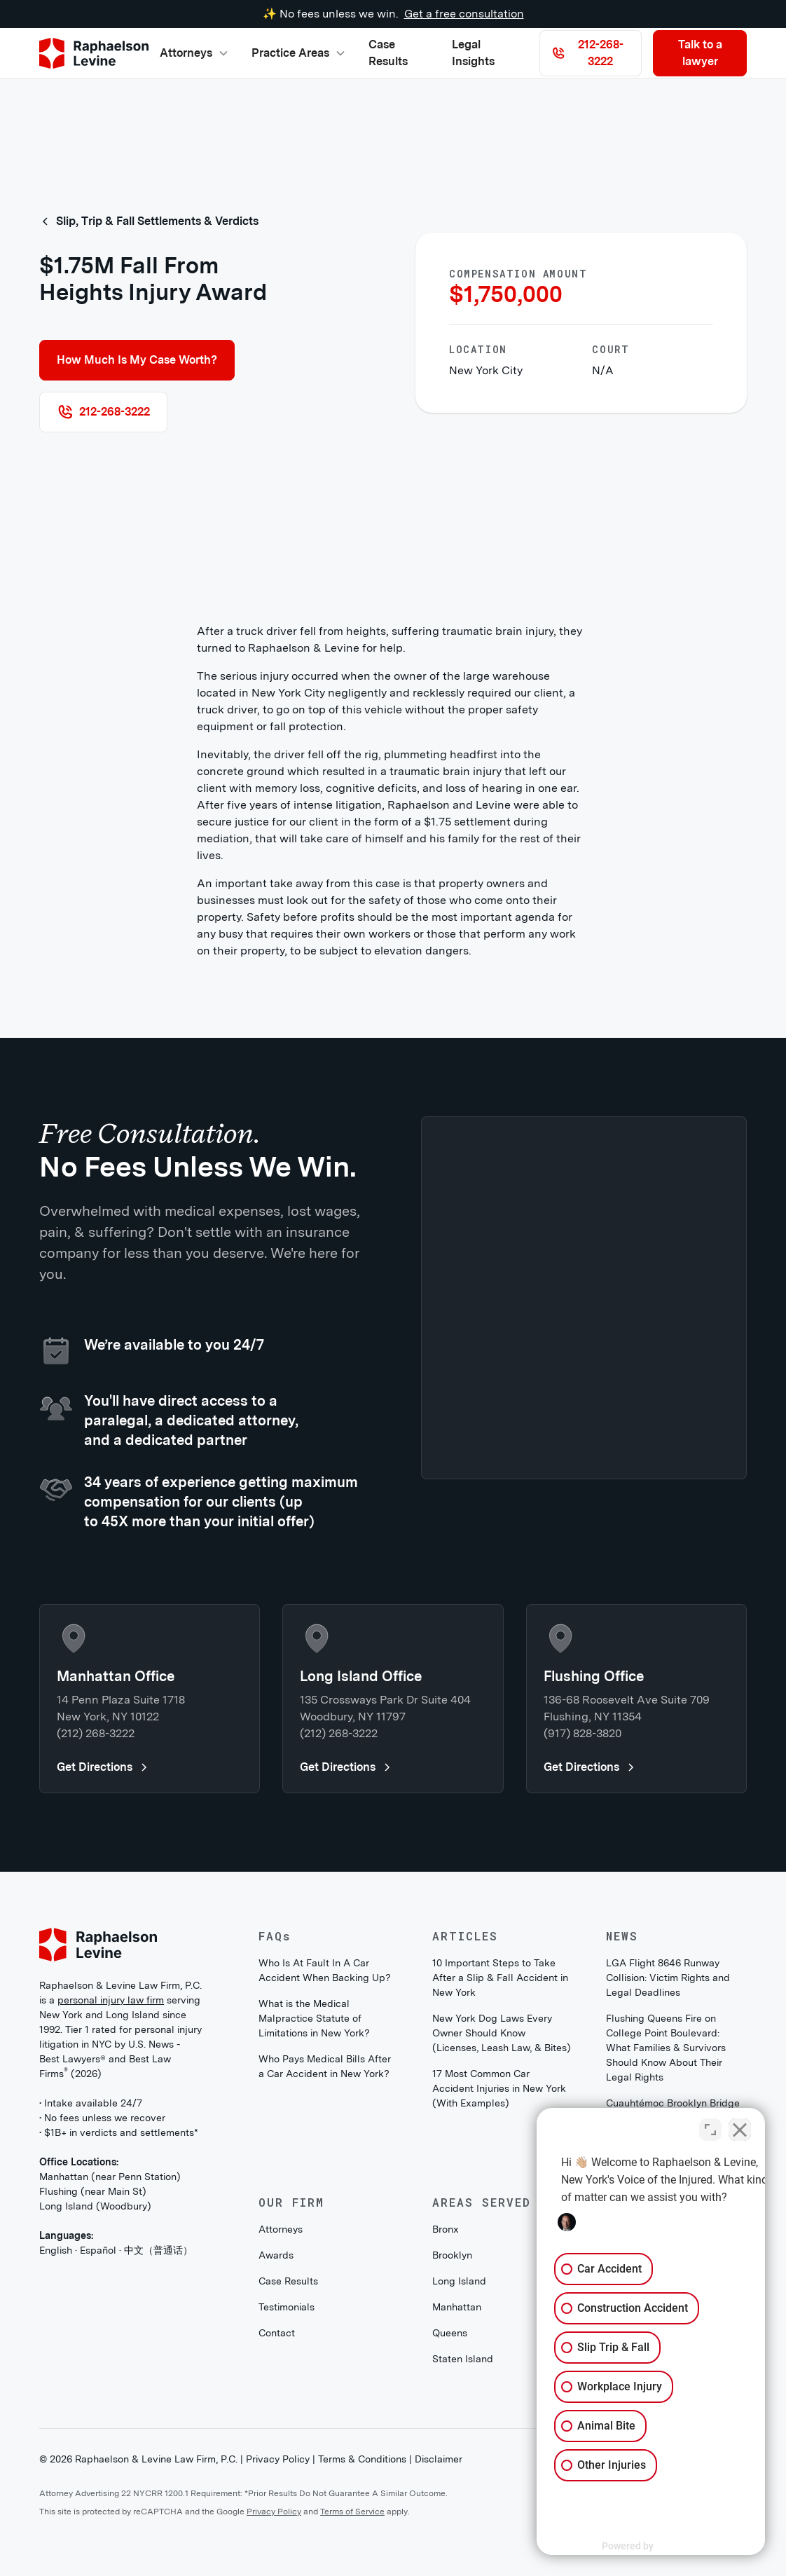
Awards (276, 2255)
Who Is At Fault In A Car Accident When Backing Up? (324, 1970)
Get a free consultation (464, 13)
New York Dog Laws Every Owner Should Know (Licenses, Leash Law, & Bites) (501, 2033)
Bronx (445, 2229)
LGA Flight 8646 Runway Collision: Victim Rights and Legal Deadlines (668, 1977)
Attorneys (280, 2229)
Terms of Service (352, 2511)
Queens (449, 2332)
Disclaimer (438, 2459)
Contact (276, 2332)
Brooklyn (452, 2255)
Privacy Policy (278, 2459)
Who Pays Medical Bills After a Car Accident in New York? (324, 2066)
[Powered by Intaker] (667, 2546)
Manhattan (456, 2307)
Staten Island (462, 2358)
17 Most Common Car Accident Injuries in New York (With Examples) (499, 2088)
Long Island (459, 2281)
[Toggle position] (710, 2128)
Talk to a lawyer (700, 53)
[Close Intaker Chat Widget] (740, 2128)
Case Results (388, 53)
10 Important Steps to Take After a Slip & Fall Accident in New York (500, 1977)
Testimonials (286, 2307)
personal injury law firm (110, 2000)
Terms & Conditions (362, 2459)
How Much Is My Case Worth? (137, 359)
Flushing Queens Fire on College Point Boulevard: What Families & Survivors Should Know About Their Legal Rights (666, 2048)
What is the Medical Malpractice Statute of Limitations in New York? (314, 2018)
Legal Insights (473, 53)
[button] (194, 53)
